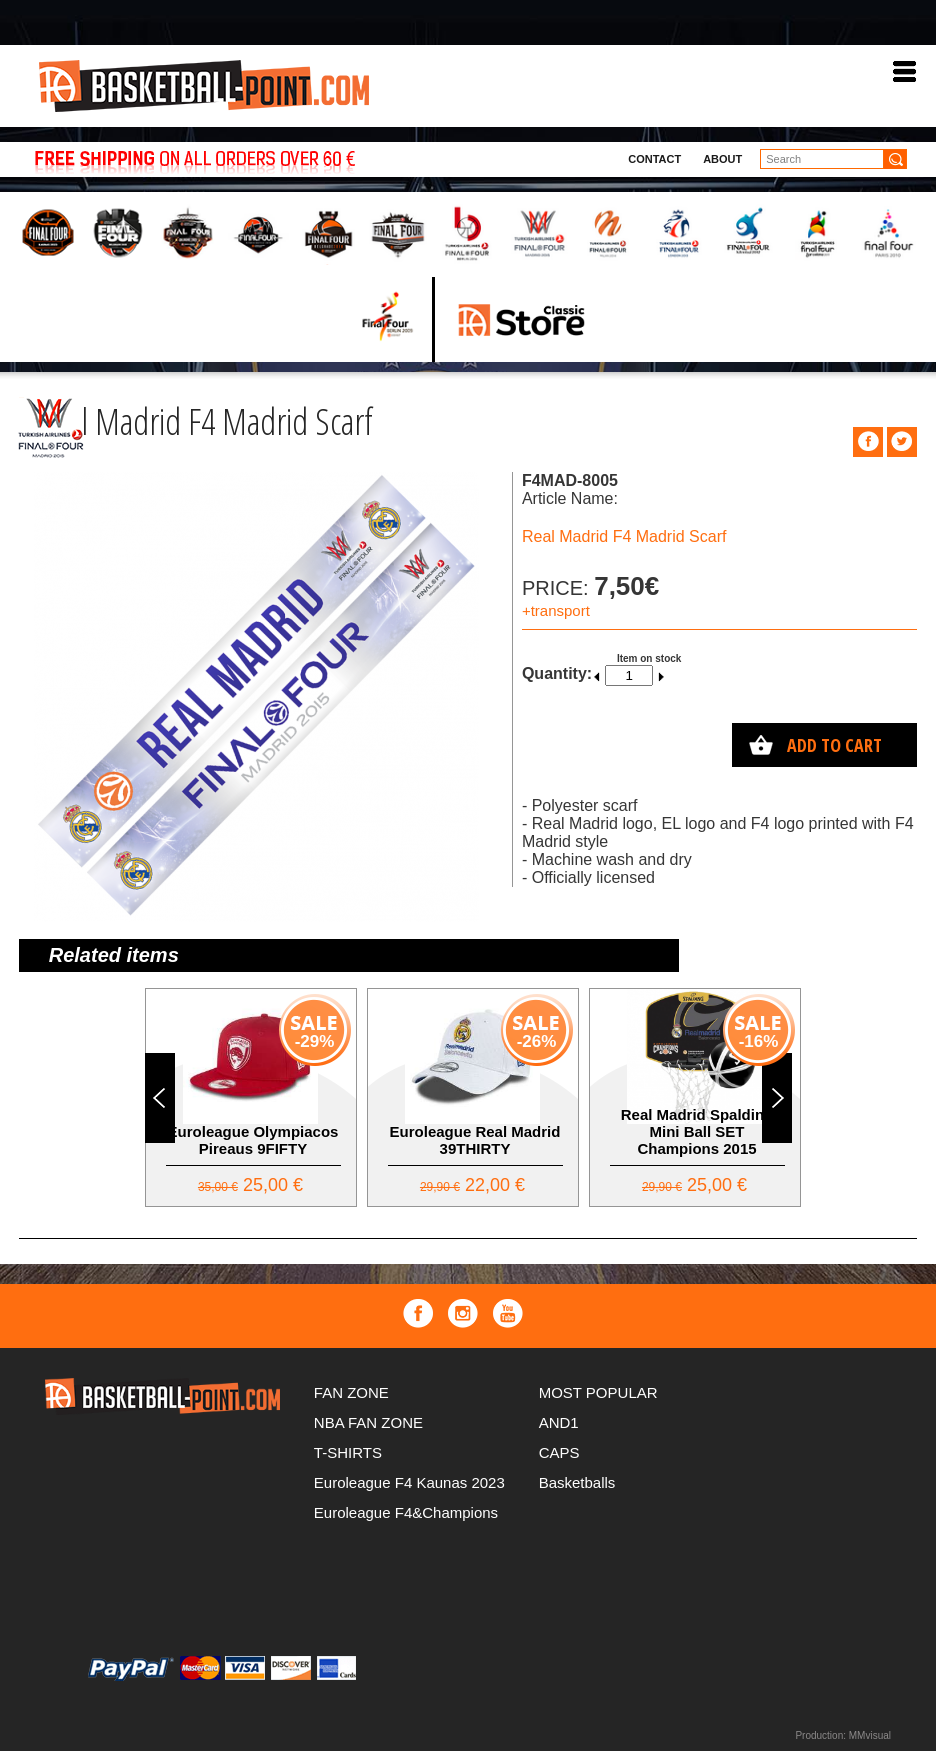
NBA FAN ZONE (368, 1422)
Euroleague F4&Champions (406, 1512)
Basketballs (577, 1482)
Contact (654, 159)
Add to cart (834, 745)
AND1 (559, 1422)
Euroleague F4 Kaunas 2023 (409, 1482)
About (722, 159)
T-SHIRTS (348, 1452)
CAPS (559, 1452)
